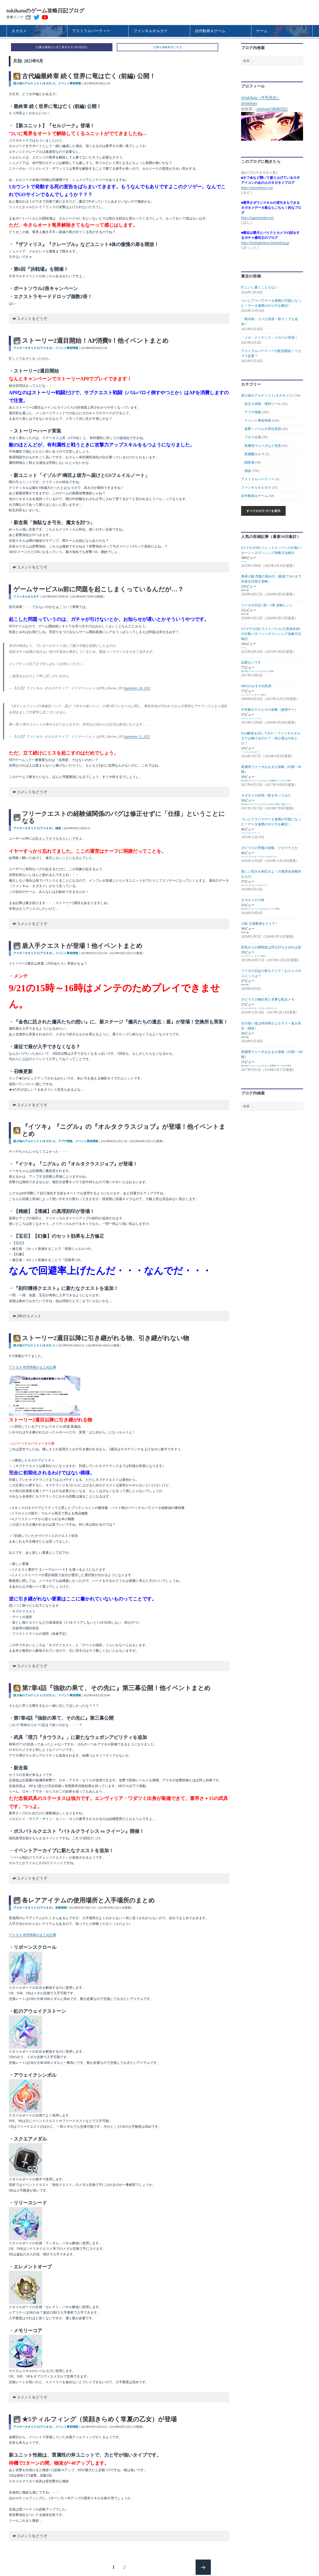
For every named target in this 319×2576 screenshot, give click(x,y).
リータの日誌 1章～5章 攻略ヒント (267, 605)
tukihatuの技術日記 (272, 109)
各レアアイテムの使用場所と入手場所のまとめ (88, 1900)
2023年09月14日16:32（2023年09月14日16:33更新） (90, 1345)
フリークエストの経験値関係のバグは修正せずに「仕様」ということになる (123, 817)
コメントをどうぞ (32, 319)
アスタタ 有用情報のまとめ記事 (32, 1367)
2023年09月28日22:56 (94, 348)
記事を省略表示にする (167, 47)
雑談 (58, 828)
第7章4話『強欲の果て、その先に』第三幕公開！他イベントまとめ (116, 1688)
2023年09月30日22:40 (97, 83)
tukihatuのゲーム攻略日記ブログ (45, 11)
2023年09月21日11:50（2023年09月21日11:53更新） (133, 1141)
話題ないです (251, 662)
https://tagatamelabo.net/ (257, 218)
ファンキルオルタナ (26, 596)
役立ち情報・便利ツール (262, 404)
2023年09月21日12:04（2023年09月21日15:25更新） (113, 953)
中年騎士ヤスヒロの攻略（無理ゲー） (269, 709)
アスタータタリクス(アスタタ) (32, 348)
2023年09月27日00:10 (77, 828)
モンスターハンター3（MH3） (254, 695)
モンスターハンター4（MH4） (254, 956)
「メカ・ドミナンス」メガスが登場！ (269, 337)
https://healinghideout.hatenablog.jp (265, 243)
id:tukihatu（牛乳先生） (260, 98)
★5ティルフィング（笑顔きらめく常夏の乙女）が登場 (99, 2419)
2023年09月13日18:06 (97, 1695)
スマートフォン (247, 718)
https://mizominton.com (257, 187)
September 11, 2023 (137, 736)
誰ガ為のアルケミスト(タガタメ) (34, 83)
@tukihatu (249, 103)
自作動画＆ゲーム (254, 496)
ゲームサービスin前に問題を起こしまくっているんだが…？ (98, 589)
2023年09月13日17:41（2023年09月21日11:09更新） (101, 1907)
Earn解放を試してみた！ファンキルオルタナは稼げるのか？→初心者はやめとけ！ (271, 738)
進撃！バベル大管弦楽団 (262, 429)
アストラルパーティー (257, 479)
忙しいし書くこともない (259, 287)
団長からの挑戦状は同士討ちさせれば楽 (271, 947)
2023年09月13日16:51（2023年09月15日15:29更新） (113, 2426)
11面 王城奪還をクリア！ (259, 923)
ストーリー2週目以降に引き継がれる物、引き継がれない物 (105, 1338)
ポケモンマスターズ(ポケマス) (254, 885)
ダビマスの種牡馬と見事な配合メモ (267, 999)
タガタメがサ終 (252, 900)
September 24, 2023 (137, 688)
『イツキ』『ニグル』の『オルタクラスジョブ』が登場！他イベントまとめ (123, 1130)
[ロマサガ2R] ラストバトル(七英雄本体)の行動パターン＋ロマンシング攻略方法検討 (271, 634)
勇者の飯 (245, 590)
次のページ (203, 2567)
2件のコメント (29, 1316)
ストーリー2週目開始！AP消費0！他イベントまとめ (95, 340)
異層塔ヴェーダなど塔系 (262, 446)
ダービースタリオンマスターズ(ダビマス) (259, 857)
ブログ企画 (252, 437)
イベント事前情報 (69, 83)
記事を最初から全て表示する (54, 47)
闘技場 (249, 462)
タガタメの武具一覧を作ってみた (266, 795)
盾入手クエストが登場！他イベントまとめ (82, 945)
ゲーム (244, 562)
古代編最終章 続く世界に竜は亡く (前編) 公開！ (89, 76)
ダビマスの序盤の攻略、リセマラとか (269, 848)
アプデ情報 (65, 1141)
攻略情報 (61, 1907)
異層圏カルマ (254, 454)
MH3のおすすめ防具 (256, 686)
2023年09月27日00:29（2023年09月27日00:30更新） (74, 596)
